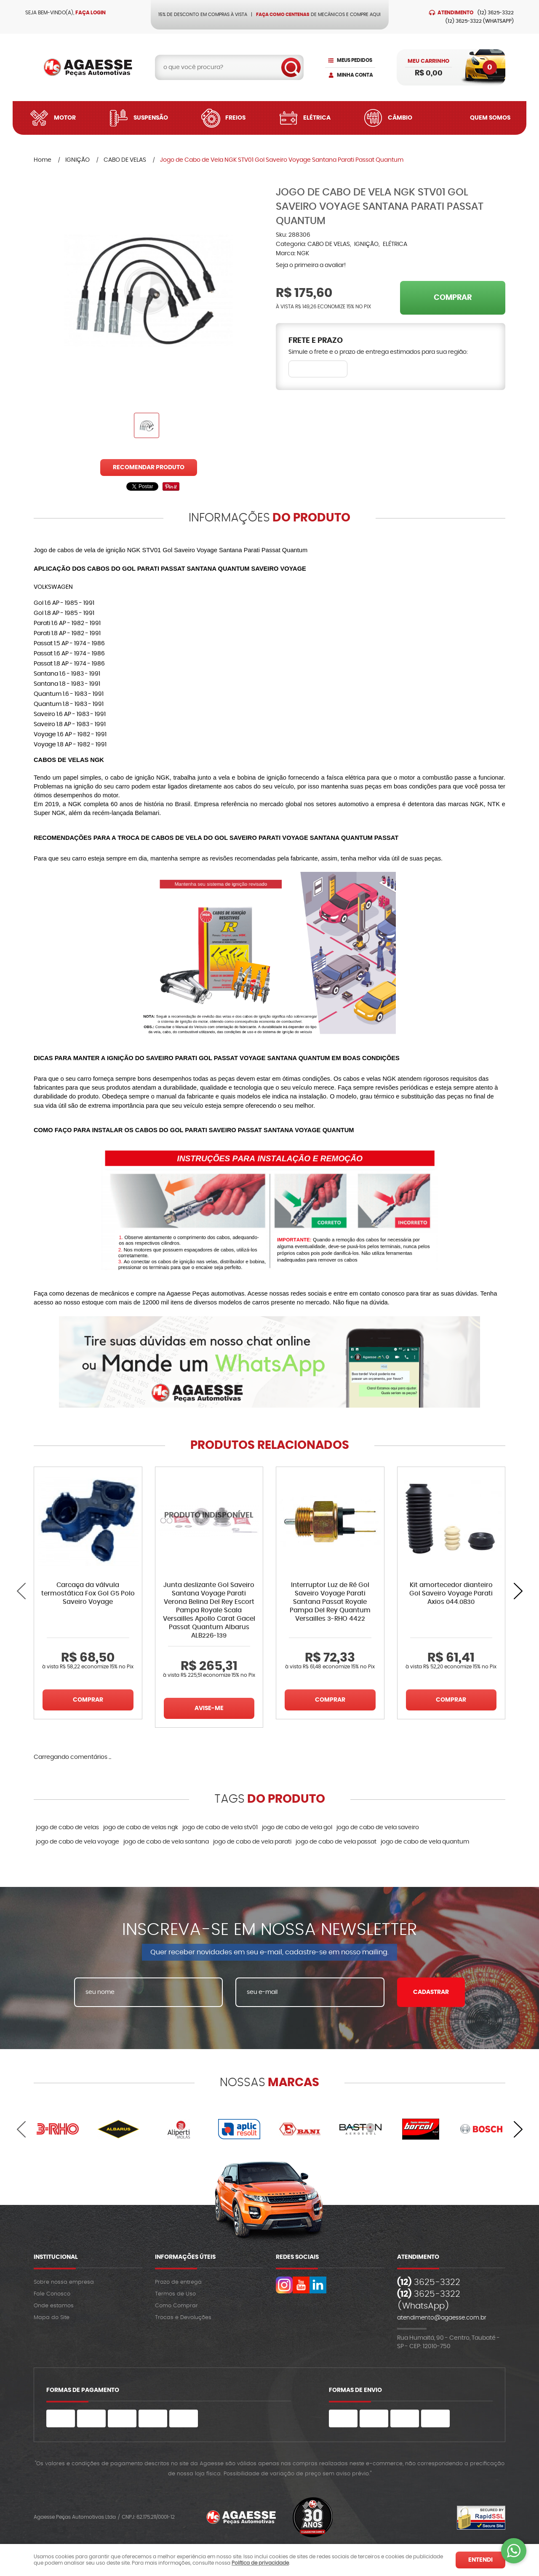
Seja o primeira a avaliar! (311, 265)
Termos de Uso (175, 2294)
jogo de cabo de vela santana (166, 1842)
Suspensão (150, 118)
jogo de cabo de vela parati (252, 1842)
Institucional (56, 2257)
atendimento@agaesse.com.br (441, 2318)
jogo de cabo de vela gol (297, 1827)
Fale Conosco (52, 2294)
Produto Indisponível (209, 1521)
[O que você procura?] (291, 67)
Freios (235, 118)
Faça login (90, 12)
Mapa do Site (51, 2317)
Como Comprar (176, 2306)
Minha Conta (355, 74)
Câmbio (400, 118)
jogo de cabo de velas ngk (140, 1827)
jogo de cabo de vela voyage (77, 1842)
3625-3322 (496, 12)
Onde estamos (54, 2306)
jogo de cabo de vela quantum (425, 1842)
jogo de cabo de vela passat (336, 1842)
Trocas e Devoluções (183, 2317)
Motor (65, 118)
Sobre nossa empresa (64, 2282)
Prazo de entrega (178, 2282)
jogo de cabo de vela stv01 (220, 1827)
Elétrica (317, 118)
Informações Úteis (185, 2257)
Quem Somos (490, 118)
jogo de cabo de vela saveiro (377, 1827)
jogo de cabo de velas (67, 1827)
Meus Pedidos (354, 60)
